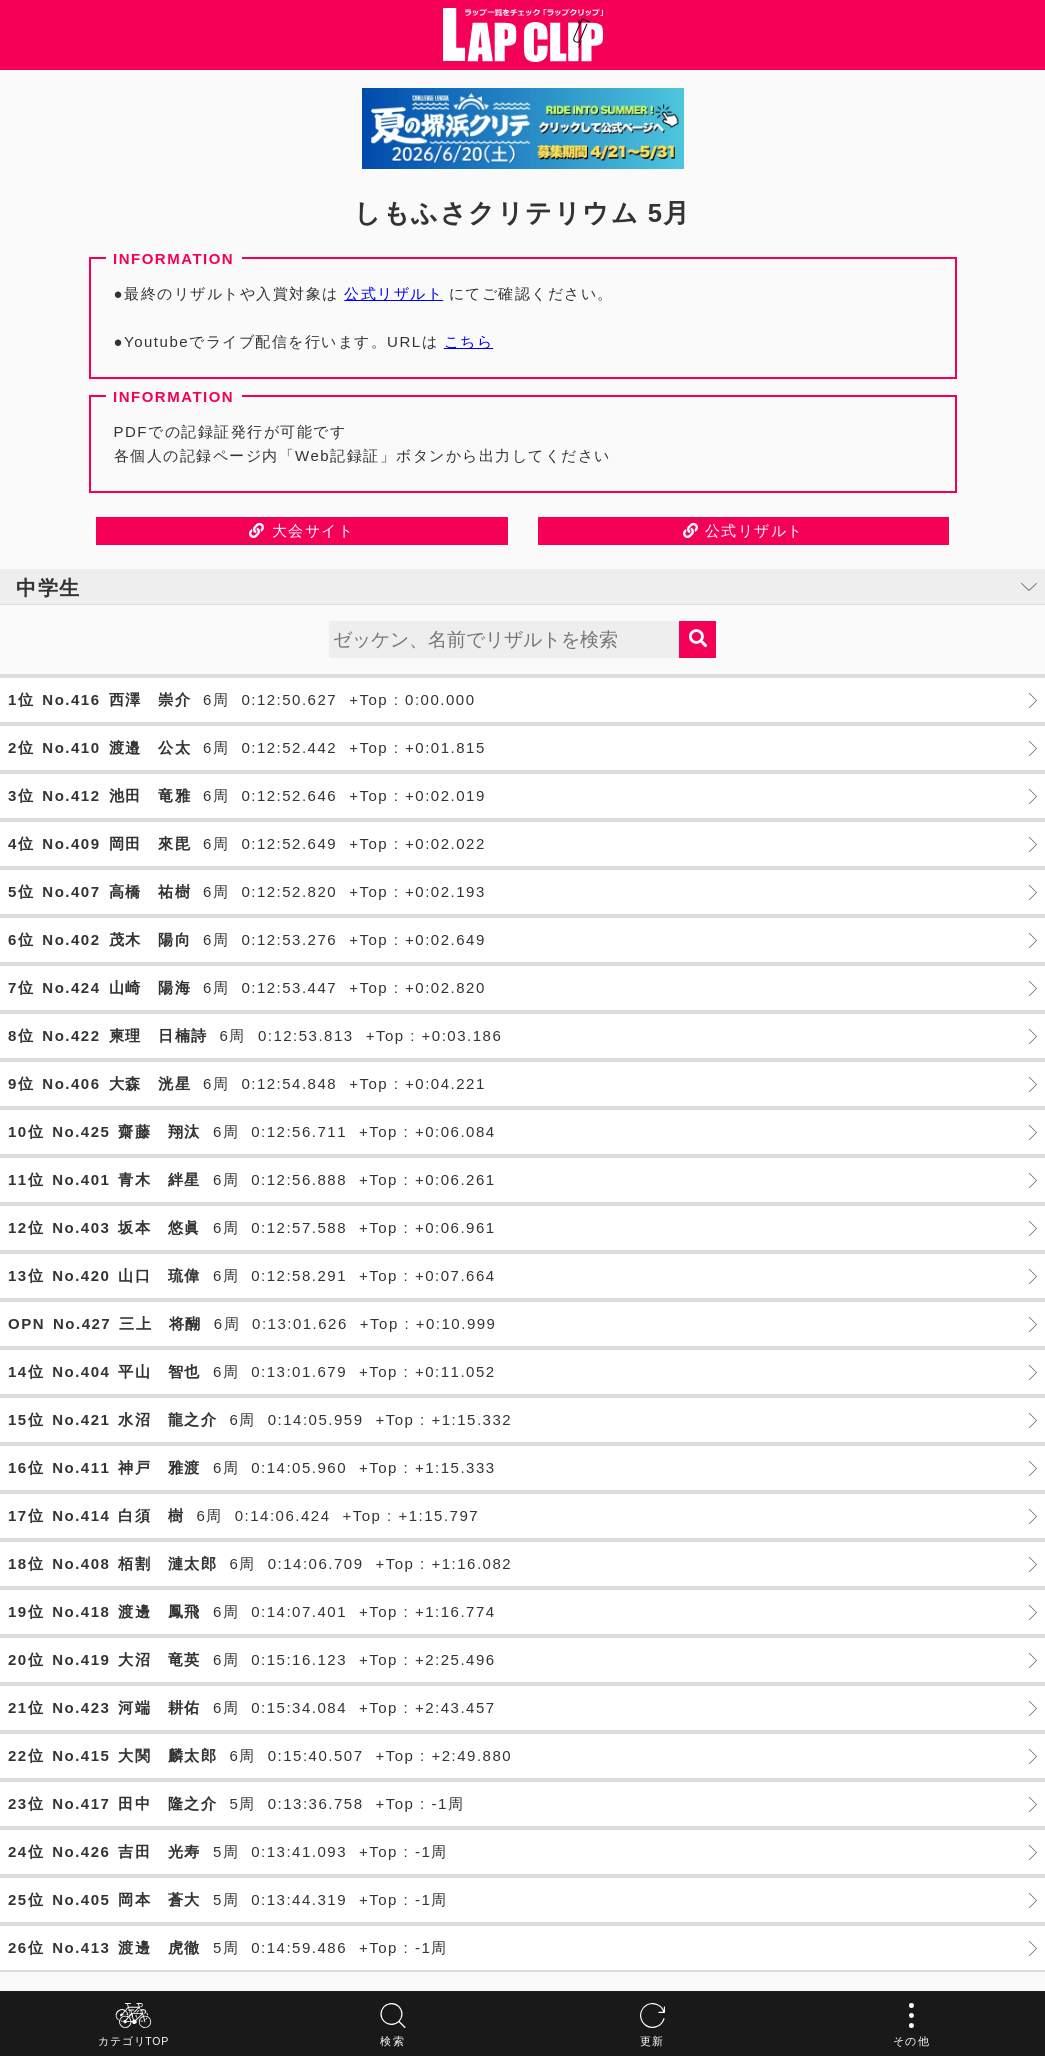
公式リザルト (393, 293)
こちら (469, 341)
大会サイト (301, 530)
